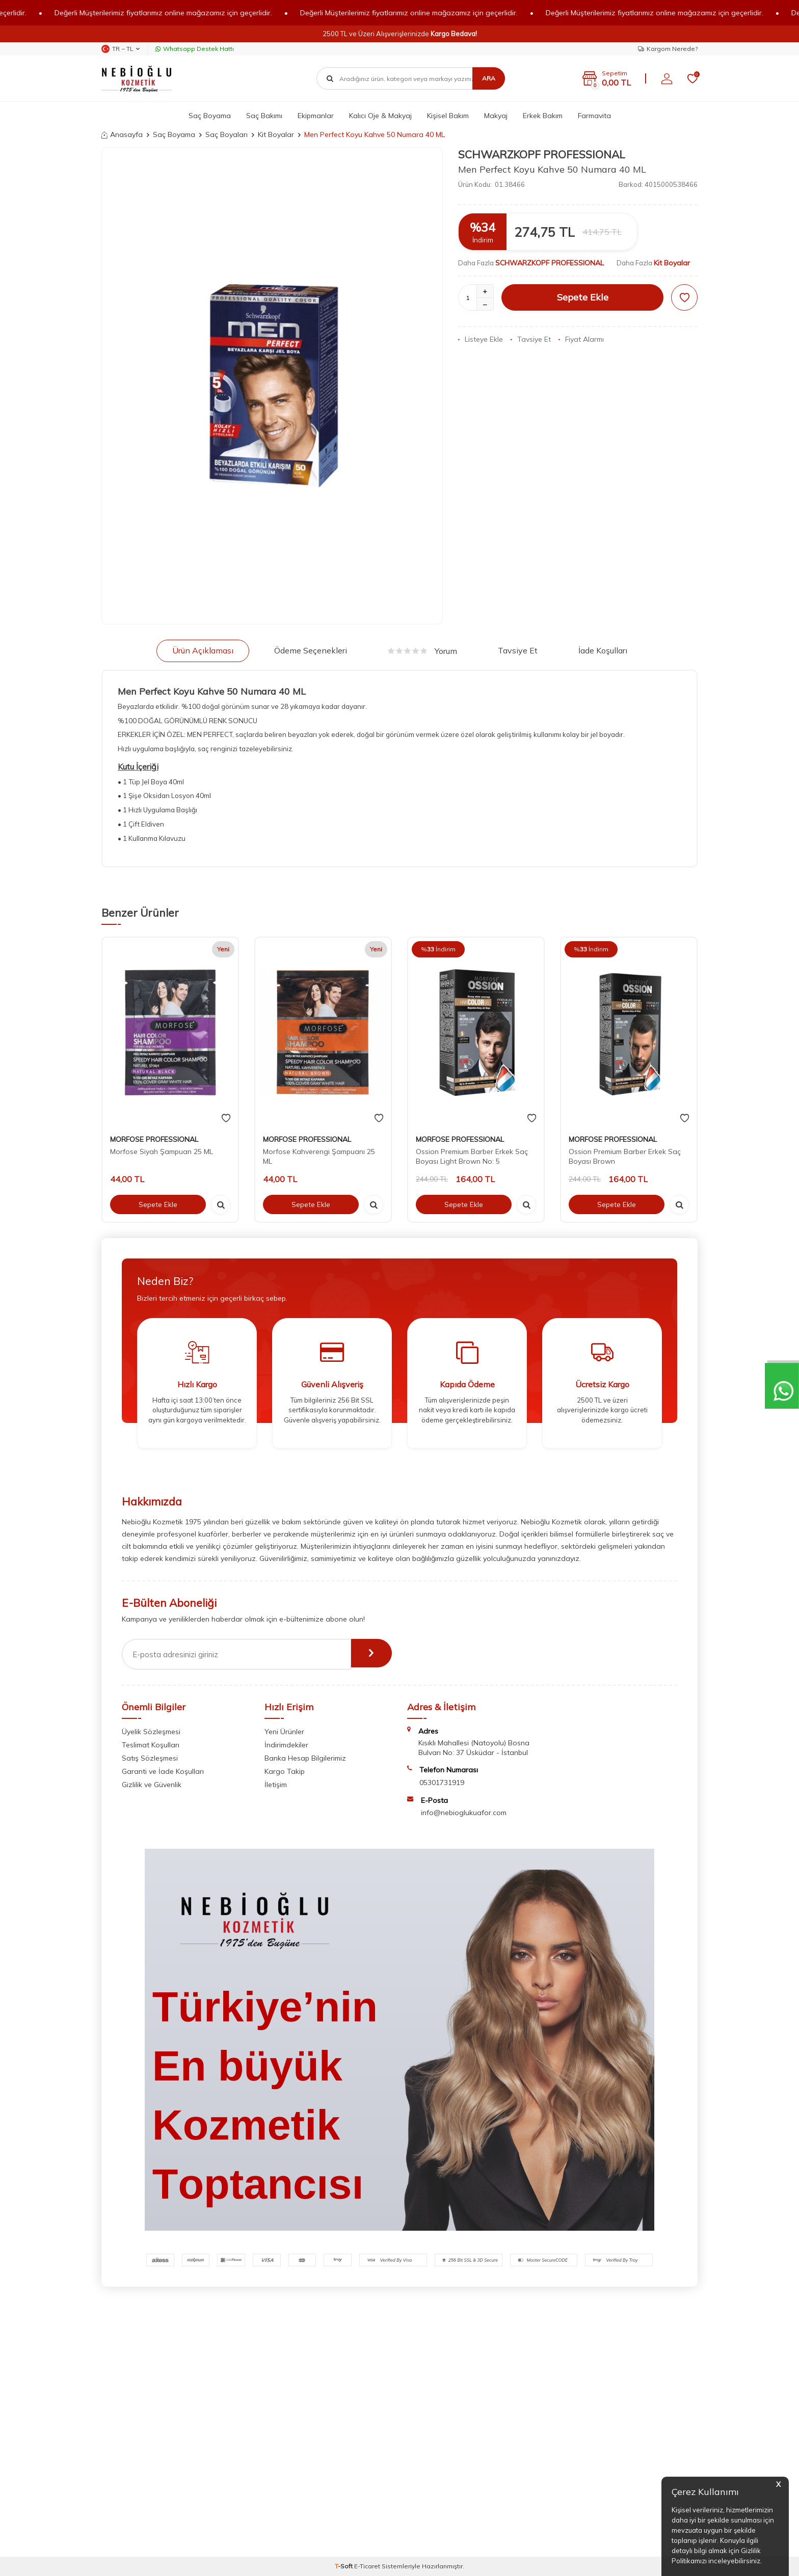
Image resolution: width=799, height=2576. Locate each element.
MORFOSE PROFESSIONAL (154, 1139)
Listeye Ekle (480, 339)
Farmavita (594, 115)
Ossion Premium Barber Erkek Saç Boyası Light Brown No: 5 (472, 1156)
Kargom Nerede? (668, 48)
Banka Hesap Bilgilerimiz (305, 1758)
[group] (272, 386)
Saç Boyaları (226, 134)
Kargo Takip (284, 1771)
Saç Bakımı (264, 115)
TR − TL (120, 49)
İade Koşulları (602, 650)
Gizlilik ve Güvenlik (151, 1784)
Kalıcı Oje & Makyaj (380, 115)
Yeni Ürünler (284, 1731)
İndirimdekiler (286, 1744)
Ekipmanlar (316, 115)
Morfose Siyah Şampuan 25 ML (161, 1151)
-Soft (344, 2566)
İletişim (275, 1784)
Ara (488, 78)
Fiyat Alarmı (581, 339)
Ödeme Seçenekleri (310, 650)
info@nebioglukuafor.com (464, 1812)
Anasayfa (122, 134)
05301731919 (441, 1782)
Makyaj (496, 115)
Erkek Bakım (543, 115)
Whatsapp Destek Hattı (194, 48)
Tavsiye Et (531, 339)
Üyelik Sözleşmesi (151, 1731)
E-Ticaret (367, 2566)
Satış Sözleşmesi (150, 1758)
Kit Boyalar (276, 134)
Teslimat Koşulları (150, 1744)
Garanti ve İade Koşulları (163, 1771)
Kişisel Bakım (448, 115)
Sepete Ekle (582, 297)
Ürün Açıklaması (202, 650)
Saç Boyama (210, 115)
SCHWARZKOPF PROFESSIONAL (541, 154)
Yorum (422, 651)
